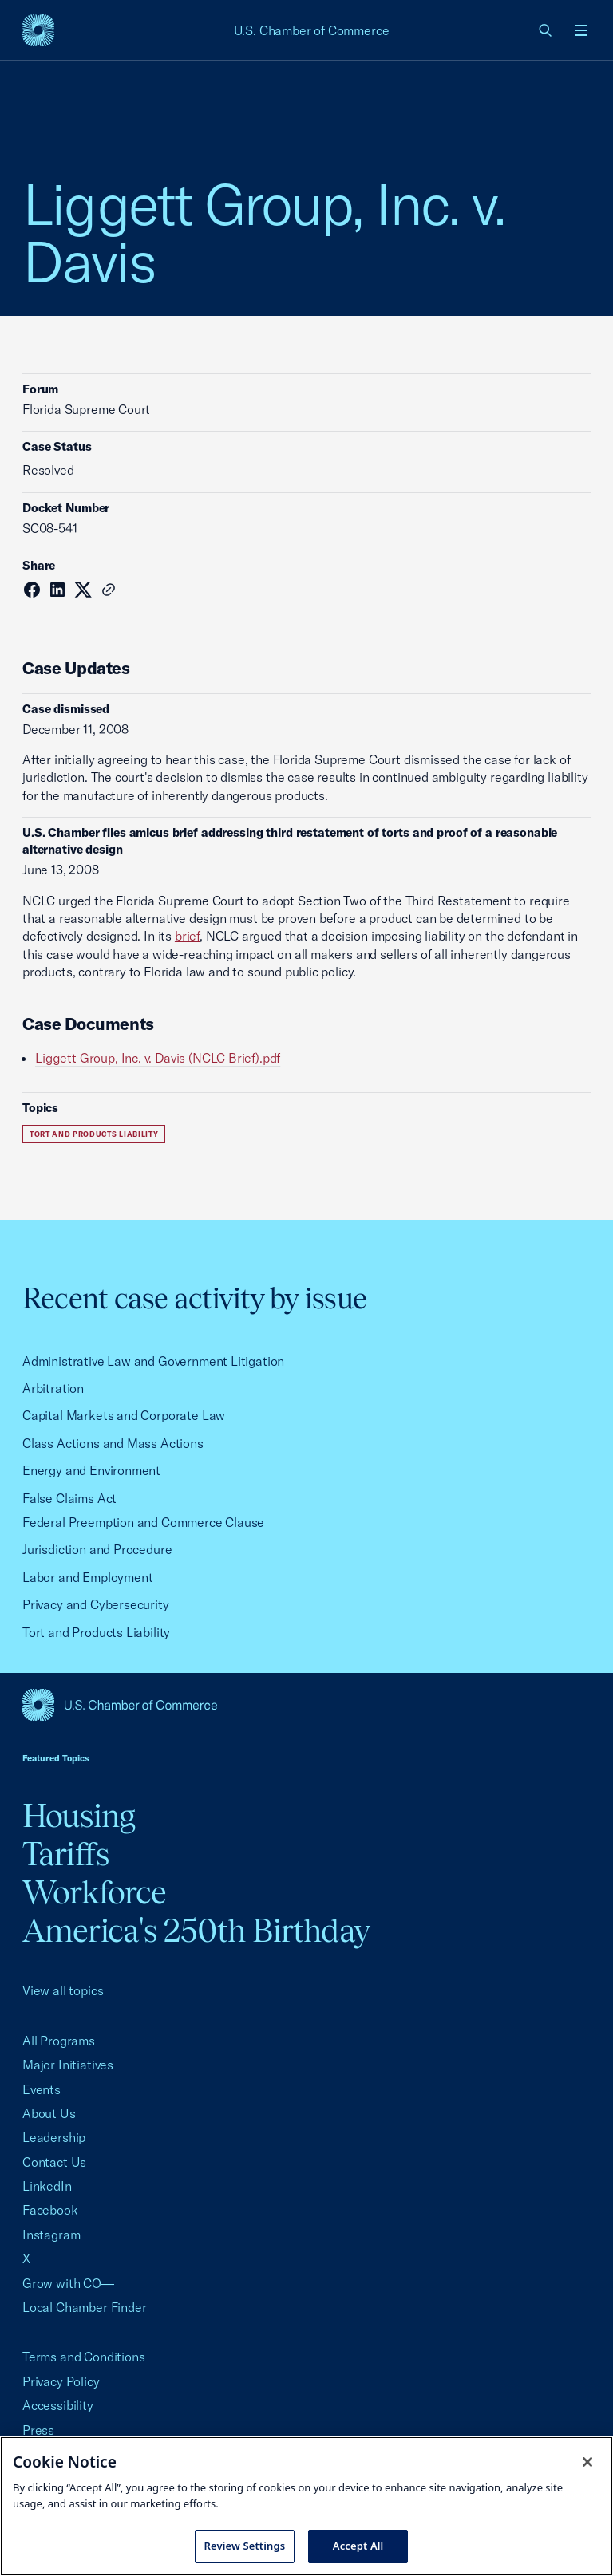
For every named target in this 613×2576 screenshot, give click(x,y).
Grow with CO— (68, 2283)
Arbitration (53, 1388)
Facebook (50, 2210)
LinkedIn (47, 2186)
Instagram (51, 2235)
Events (41, 2089)
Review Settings (245, 2546)
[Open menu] (581, 30)
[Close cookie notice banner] (587, 2461)
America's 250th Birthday (196, 1930)
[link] (546, 30)
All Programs (58, 2041)
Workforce (94, 1892)
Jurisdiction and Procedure (97, 1549)
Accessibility (57, 2405)
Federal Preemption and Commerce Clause (143, 1522)
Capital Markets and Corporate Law (123, 1415)
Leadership (53, 2137)
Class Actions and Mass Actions (113, 1443)
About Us (49, 2113)
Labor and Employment (87, 1577)
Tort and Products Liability (94, 1134)
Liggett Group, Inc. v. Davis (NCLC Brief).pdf (157, 1058)
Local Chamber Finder (84, 2307)
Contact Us (54, 2162)
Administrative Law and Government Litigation (153, 1361)
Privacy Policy (61, 2381)
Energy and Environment (91, 1470)
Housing (78, 1815)
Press (38, 2430)
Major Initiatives (67, 2065)
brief (187, 936)
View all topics (62, 1990)
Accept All (358, 2546)
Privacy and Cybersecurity (95, 1604)
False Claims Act (69, 1498)
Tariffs (65, 1853)
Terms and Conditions (83, 2357)
